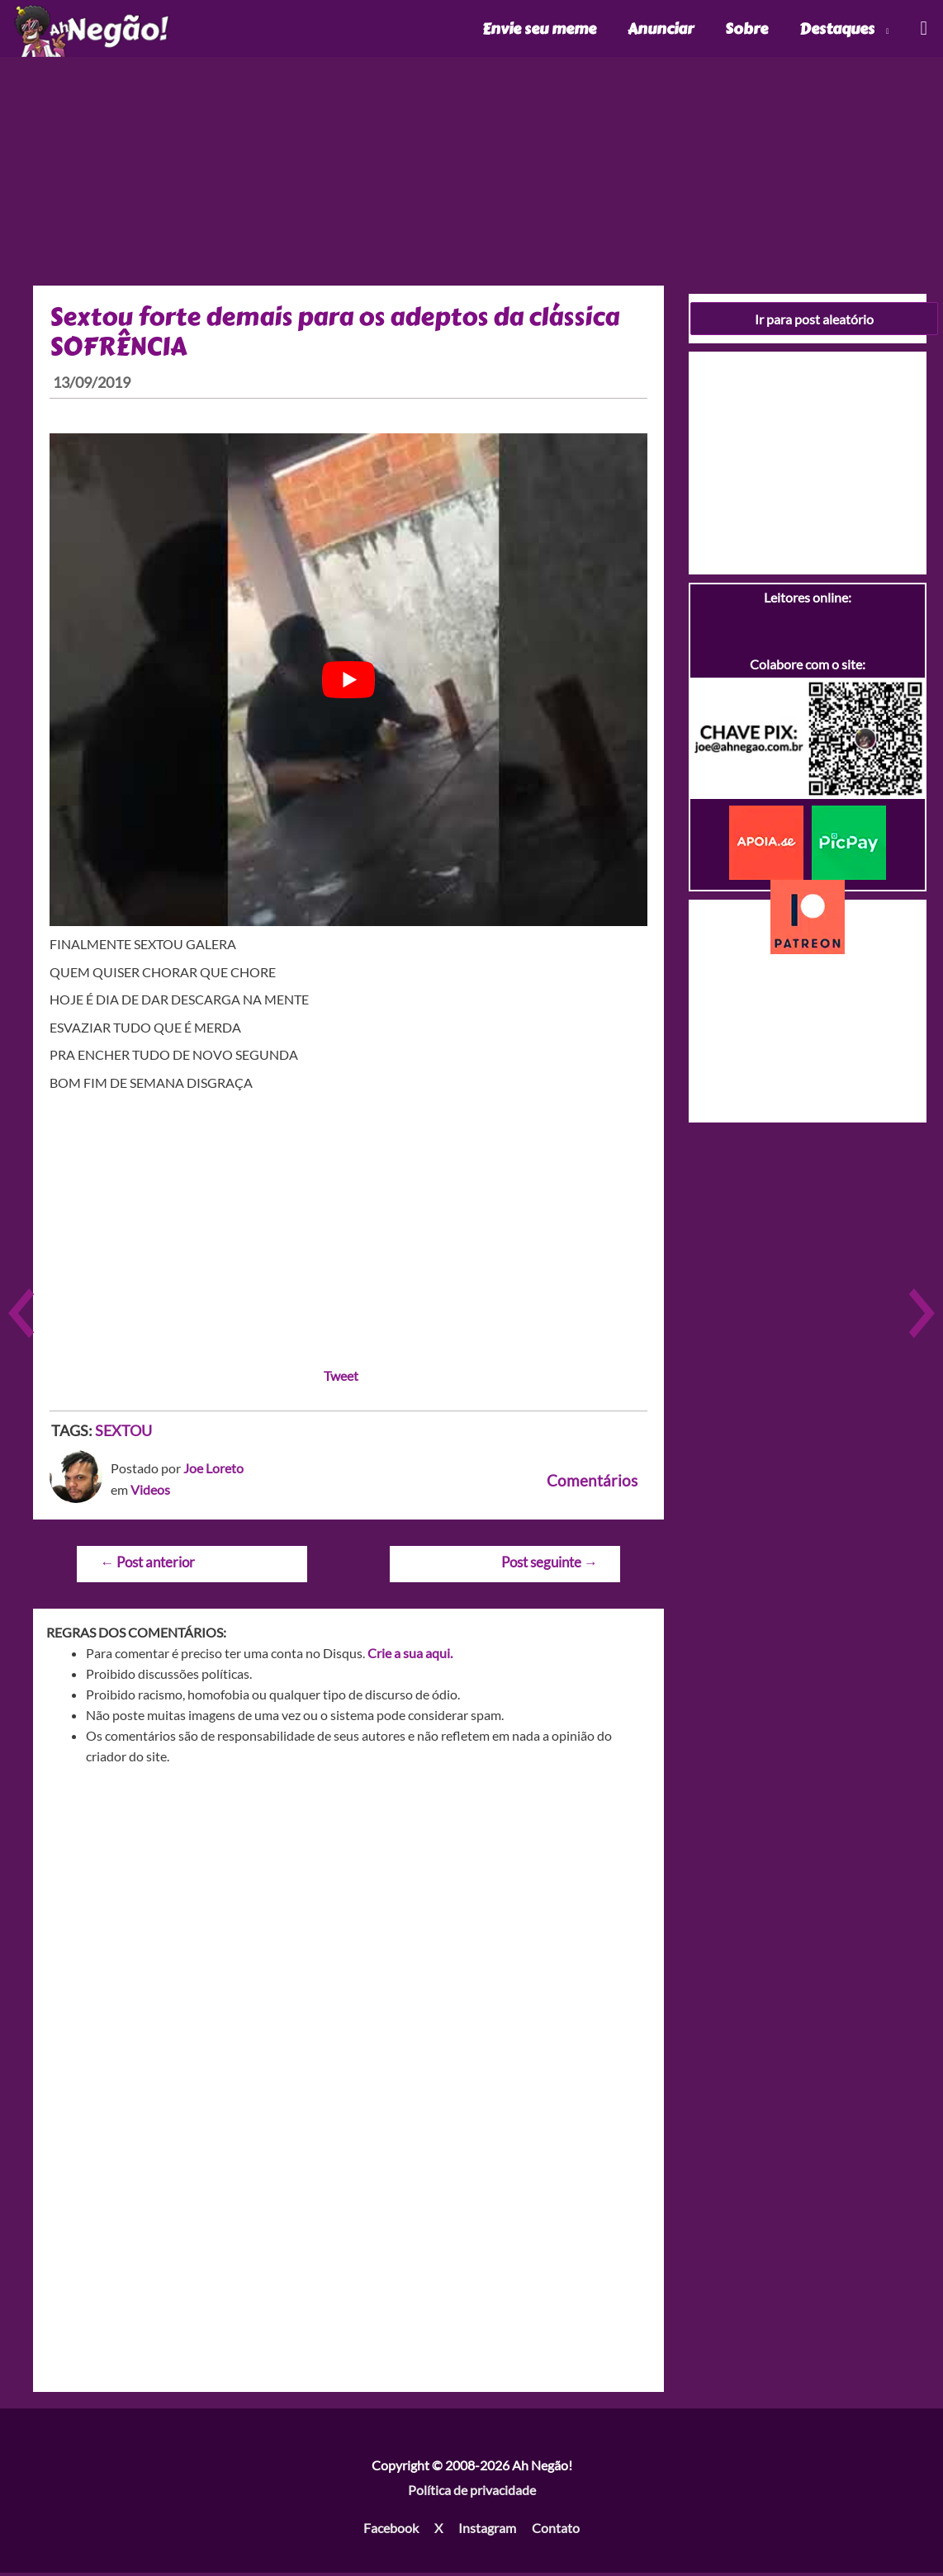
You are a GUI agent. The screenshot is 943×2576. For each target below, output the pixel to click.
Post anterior (147, 1565)
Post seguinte (549, 1565)
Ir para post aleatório (814, 321)
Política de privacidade (472, 2493)
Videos (150, 1493)
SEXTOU (123, 1433)
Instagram (487, 2530)
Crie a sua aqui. (410, 1656)
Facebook (391, 2530)
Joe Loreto (213, 1471)
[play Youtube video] (348, 682)
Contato (556, 2530)
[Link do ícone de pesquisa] (922, 30)
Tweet (341, 1378)
